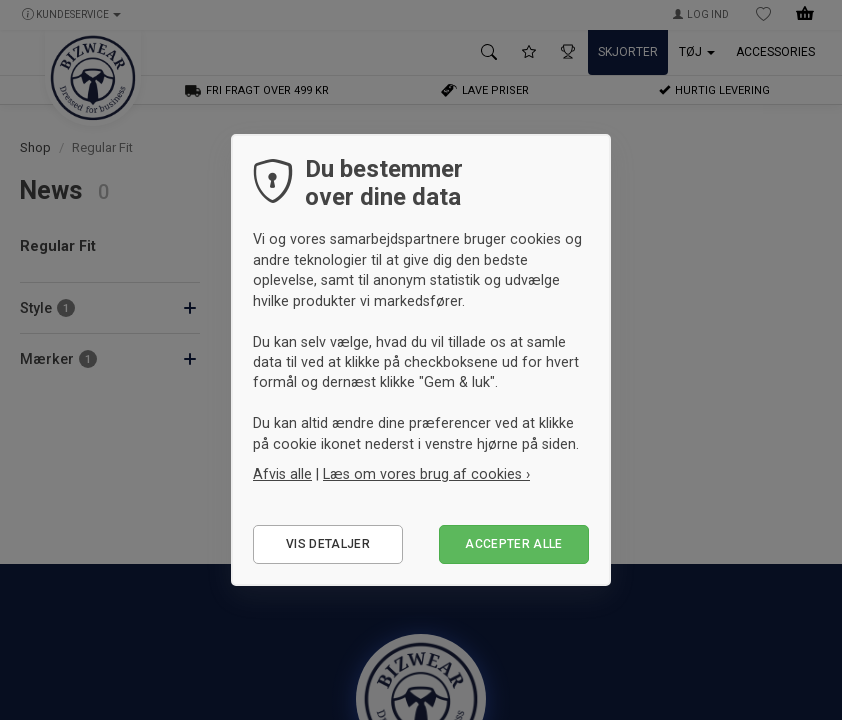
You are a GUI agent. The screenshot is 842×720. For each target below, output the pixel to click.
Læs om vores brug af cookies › (426, 474)
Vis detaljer (328, 544)
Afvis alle (282, 474)
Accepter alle (514, 544)
